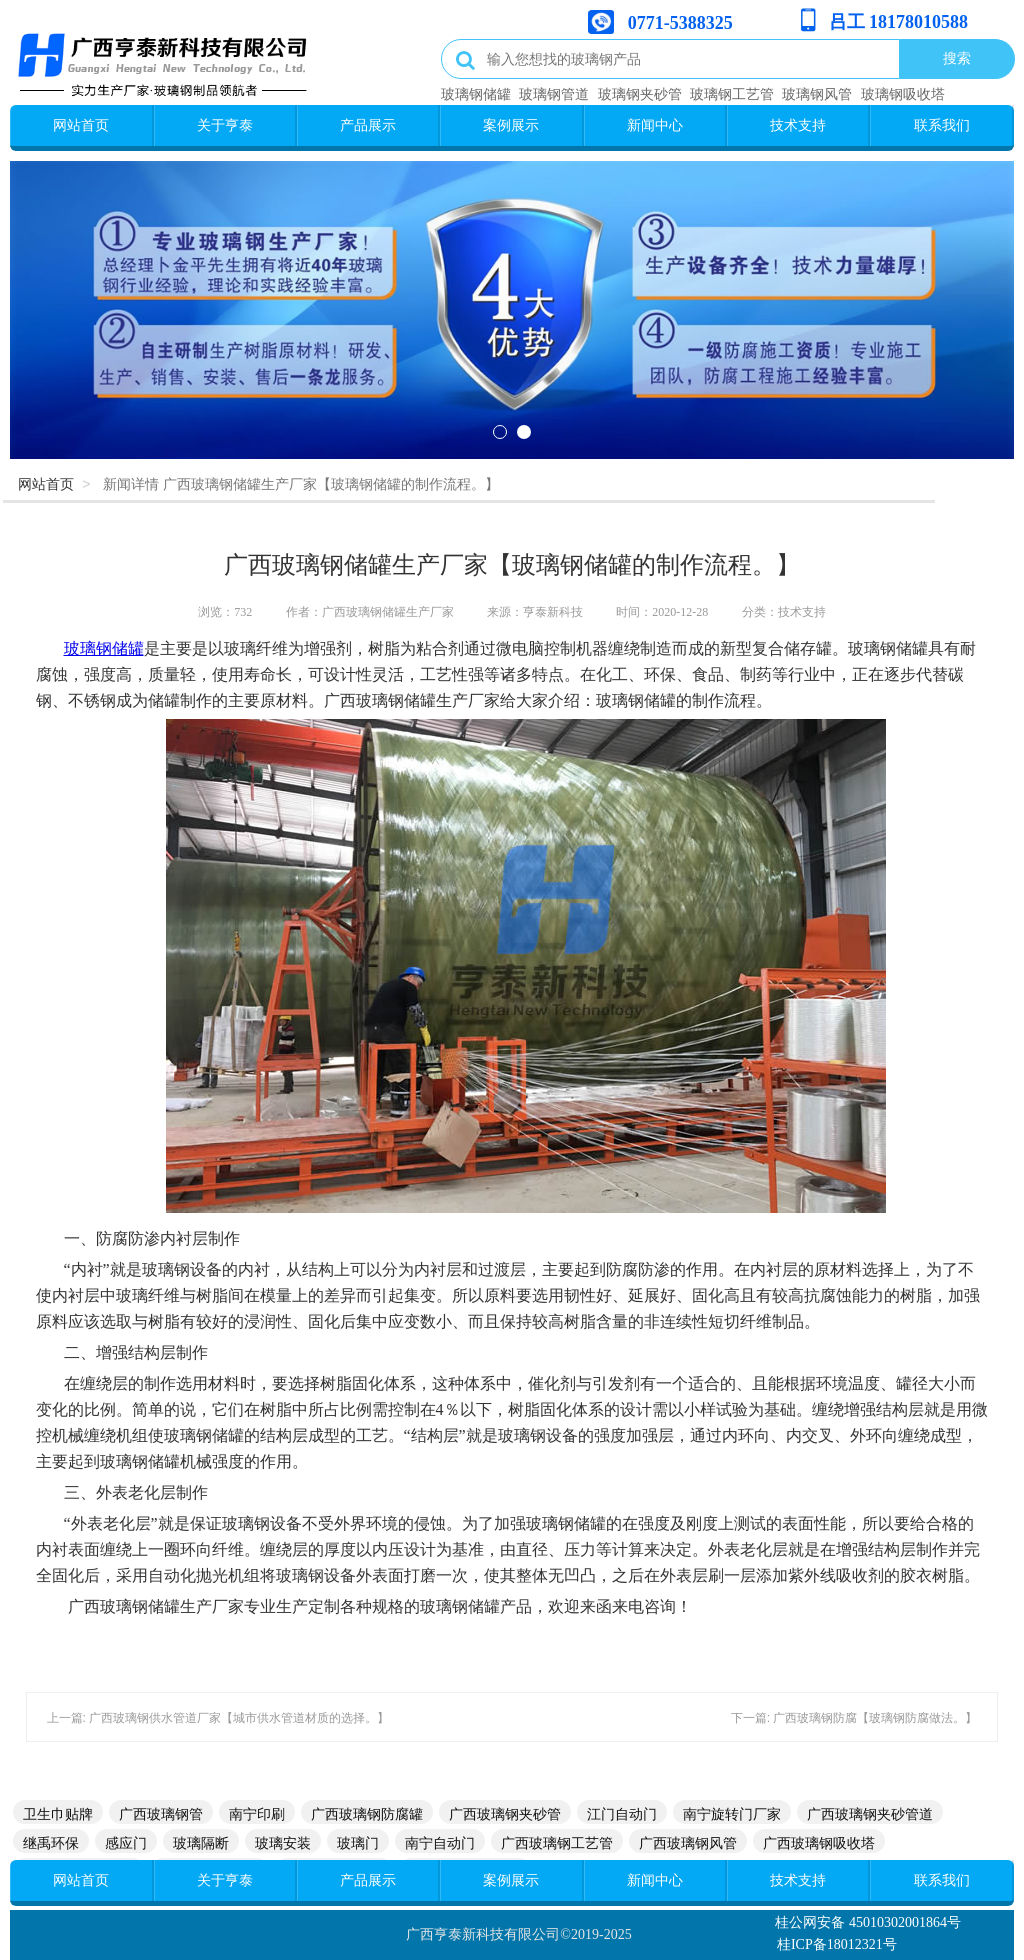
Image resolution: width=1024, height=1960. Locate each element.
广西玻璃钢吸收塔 (819, 1843)
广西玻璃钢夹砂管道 (870, 1814)
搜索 (957, 58)
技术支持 (798, 125)
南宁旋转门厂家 (732, 1814)
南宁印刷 (257, 1814)
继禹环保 (51, 1843)
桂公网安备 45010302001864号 (868, 1922)
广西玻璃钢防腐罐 (367, 1814)
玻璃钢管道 (554, 94)
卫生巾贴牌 (58, 1814)
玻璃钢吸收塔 (903, 94)
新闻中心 (655, 125)
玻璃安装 (283, 1843)
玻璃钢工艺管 (732, 94)
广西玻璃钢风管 (688, 1843)
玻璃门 (358, 1843)
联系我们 (942, 125)
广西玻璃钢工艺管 (557, 1843)
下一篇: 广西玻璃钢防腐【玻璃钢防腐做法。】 (854, 1718)
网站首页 (81, 125)
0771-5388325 (680, 23)
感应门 (126, 1843)
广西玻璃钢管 (161, 1814)
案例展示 (511, 125)
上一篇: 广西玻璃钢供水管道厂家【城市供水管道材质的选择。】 (218, 1718)
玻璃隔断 (201, 1843)
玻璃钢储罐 (476, 94)
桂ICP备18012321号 (837, 1944)
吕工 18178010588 (899, 22)
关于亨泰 (225, 125)
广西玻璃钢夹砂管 (505, 1814)
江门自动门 (622, 1814)
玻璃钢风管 (817, 94)
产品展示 (368, 125)
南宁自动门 (440, 1843)
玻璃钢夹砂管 (640, 94)
